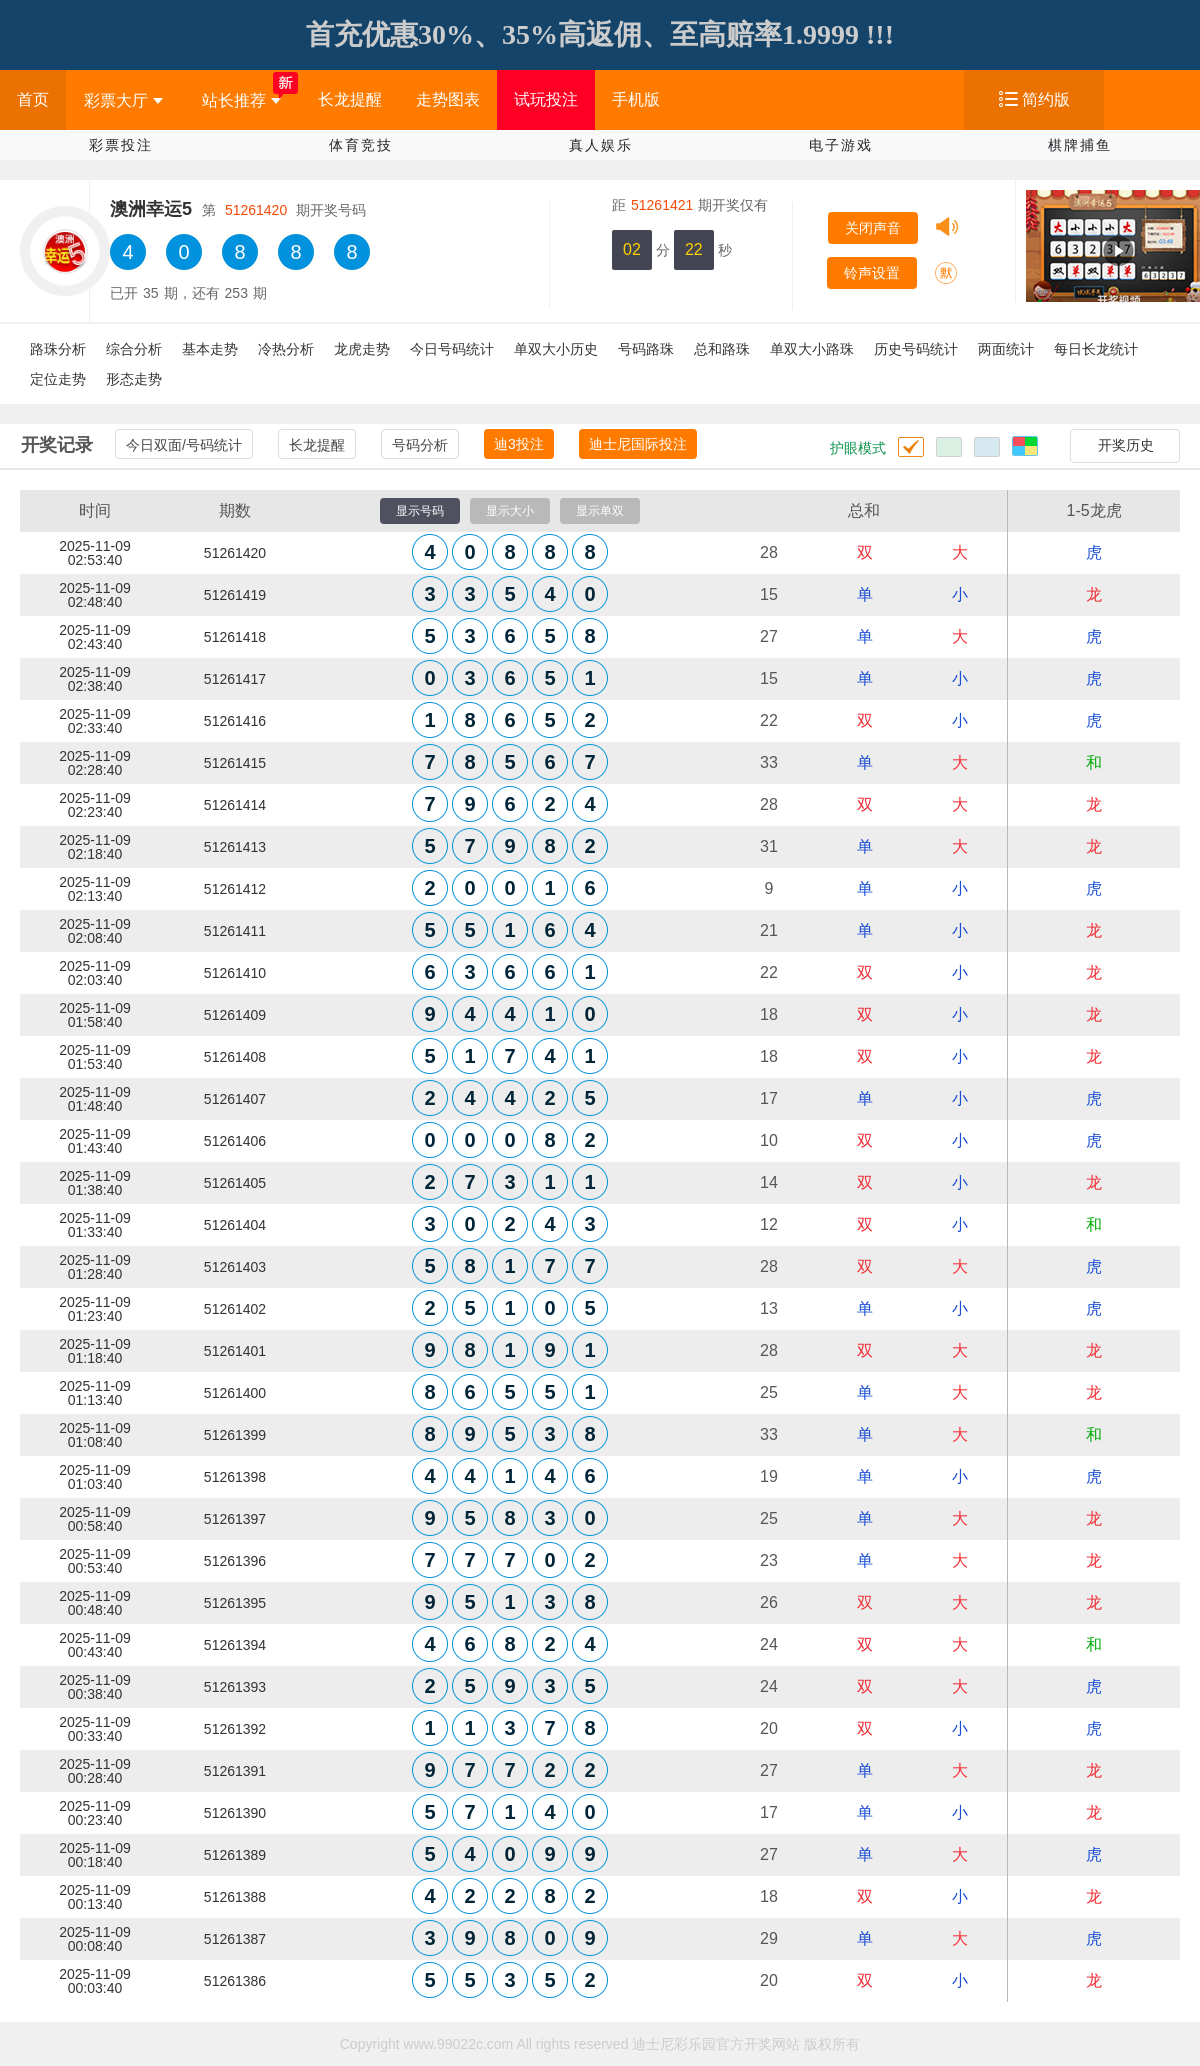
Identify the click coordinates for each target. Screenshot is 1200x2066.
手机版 (636, 99)
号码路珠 (646, 349)
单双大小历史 (556, 349)
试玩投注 (546, 99)
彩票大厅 (123, 100)
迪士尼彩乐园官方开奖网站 (716, 2044)
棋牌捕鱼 (1080, 145)
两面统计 (1006, 349)
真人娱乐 (601, 145)
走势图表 (448, 99)
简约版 (1046, 99)
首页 (33, 99)
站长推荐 (241, 100)
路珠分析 (58, 349)
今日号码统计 (452, 349)
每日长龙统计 (1096, 349)
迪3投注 (519, 444)
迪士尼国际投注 (638, 444)
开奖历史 (1126, 445)
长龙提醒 (350, 99)
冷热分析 (286, 349)
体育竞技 (361, 145)
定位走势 (58, 379)
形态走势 (134, 379)
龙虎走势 (362, 349)
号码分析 (420, 445)
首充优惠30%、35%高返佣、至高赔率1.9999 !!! (600, 34)
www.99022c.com (459, 2044)
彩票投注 (121, 145)
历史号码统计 (916, 349)
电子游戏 (841, 145)
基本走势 (210, 349)
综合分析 (134, 349)
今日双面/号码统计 (184, 445)
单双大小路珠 (812, 349)
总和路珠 (722, 349)
